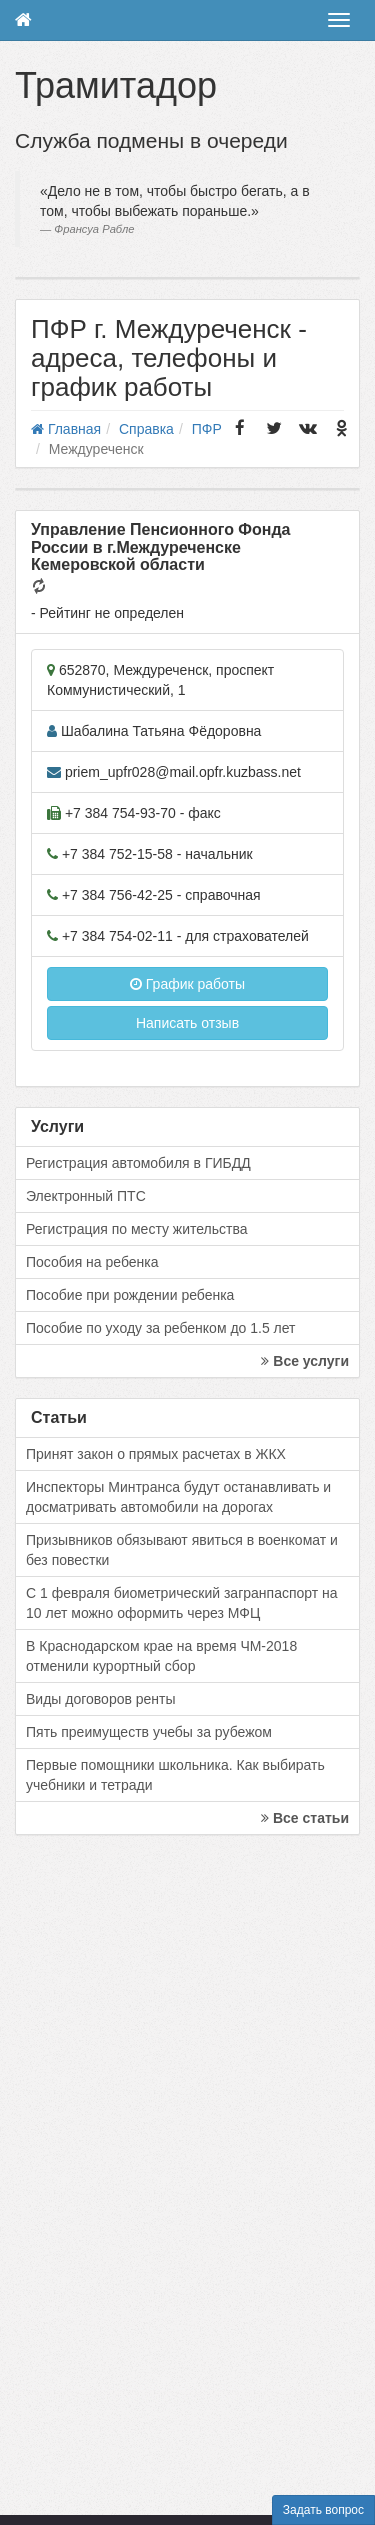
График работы (187, 984)
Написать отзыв (187, 1023)
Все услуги (305, 1361)
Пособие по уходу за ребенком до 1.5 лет (161, 1328)
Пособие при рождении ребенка (130, 1295)
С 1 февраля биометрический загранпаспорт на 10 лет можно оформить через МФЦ (182, 1603)
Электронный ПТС (86, 1196)
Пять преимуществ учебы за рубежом (149, 1732)
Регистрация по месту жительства (137, 1229)
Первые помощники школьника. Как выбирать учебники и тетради (175, 1775)
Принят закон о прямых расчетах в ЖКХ (156, 1454)
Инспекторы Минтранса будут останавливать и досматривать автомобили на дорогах (178, 1497)
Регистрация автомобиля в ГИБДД (138, 1163)
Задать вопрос (323, 2510)
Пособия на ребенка (92, 1262)
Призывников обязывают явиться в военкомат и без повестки (182, 1550)
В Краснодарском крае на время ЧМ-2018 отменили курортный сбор (161, 1656)
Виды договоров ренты (101, 1699)
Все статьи (305, 1818)
